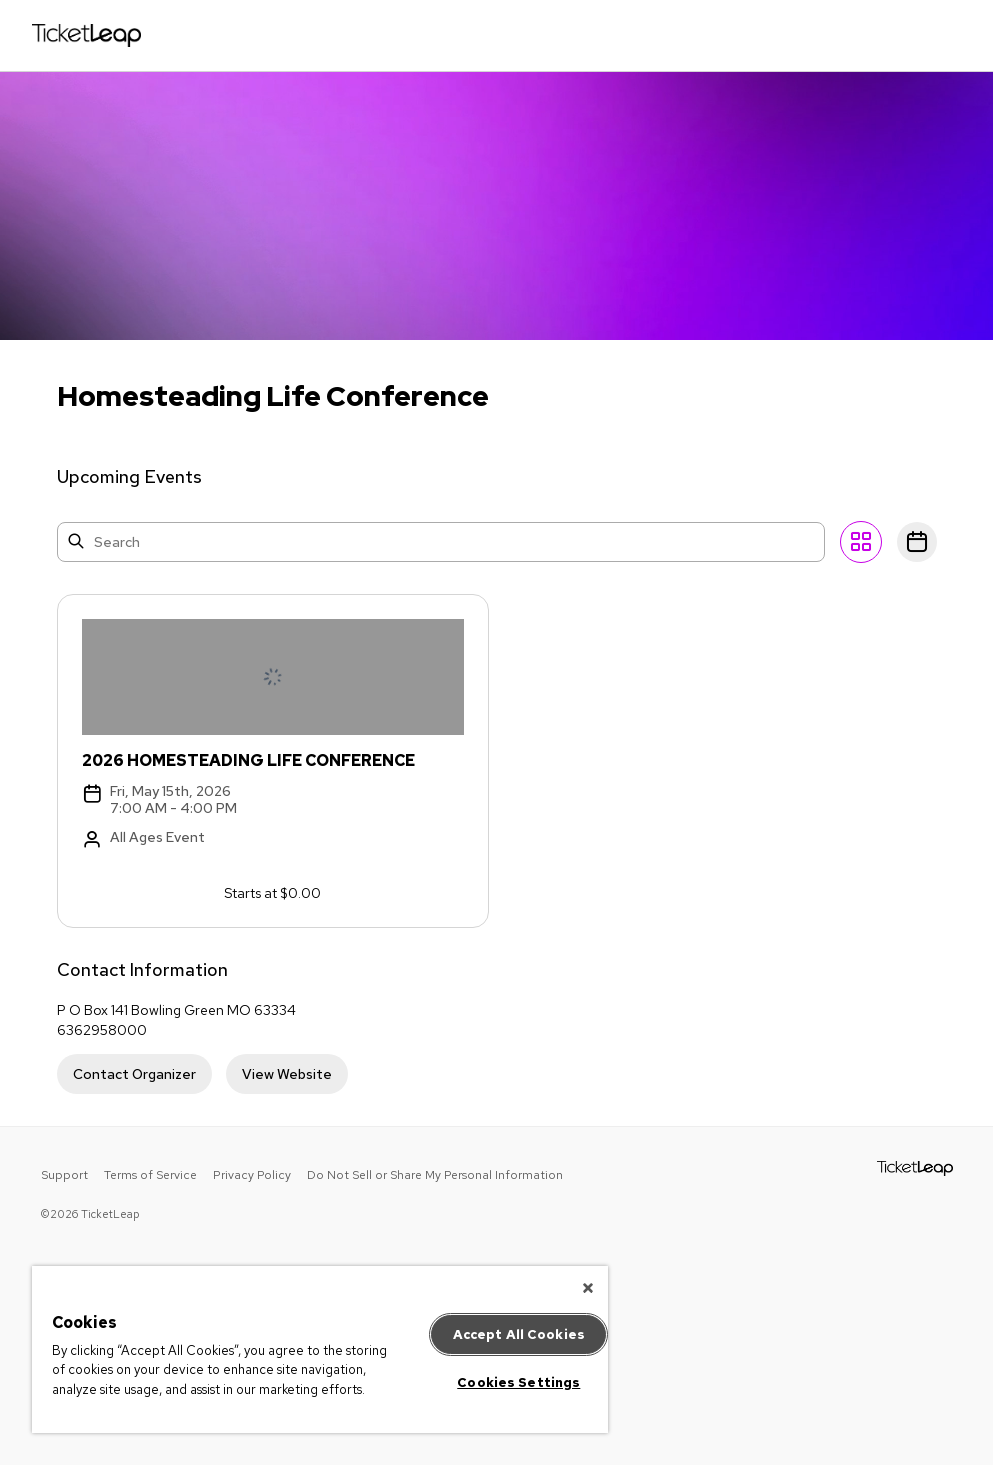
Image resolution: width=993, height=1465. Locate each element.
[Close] (588, 1288)
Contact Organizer (134, 1074)
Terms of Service (150, 1175)
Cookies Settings (518, 1382)
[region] (320, 1349)
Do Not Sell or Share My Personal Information (435, 1175)
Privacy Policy (252, 1175)
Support (64, 1175)
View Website (287, 1074)
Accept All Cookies (519, 1334)
